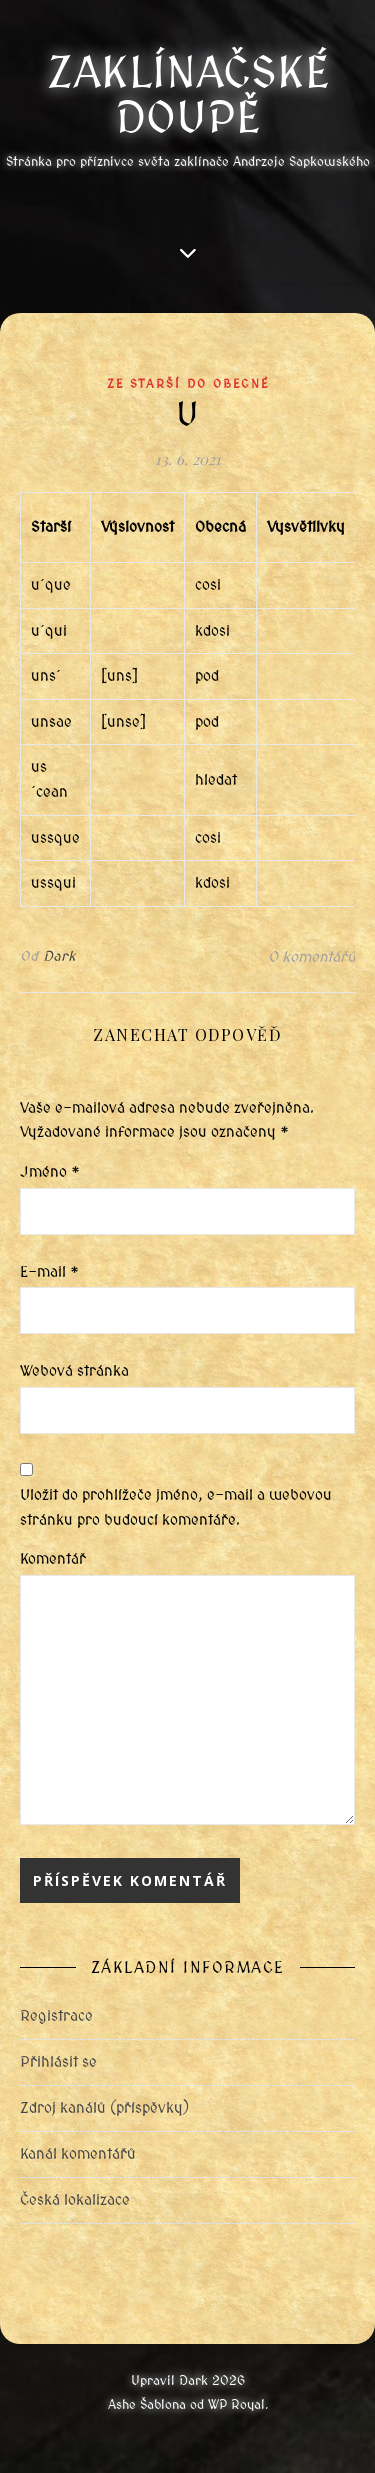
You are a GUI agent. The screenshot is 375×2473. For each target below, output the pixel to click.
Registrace (56, 2016)
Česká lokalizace (75, 2200)
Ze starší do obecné (188, 384)
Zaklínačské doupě (188, 95)
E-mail (49, 1272)
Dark (59, 956)
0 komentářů (311, 957)
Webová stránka (74, 1371)
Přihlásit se (58, 2062)
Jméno (50, 1172)
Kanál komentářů (78, 2154)
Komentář (53, 1559)
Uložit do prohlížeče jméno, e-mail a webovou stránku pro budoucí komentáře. (176, 1507)
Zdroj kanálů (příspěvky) (104, 2108)
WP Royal (236, 2404)
